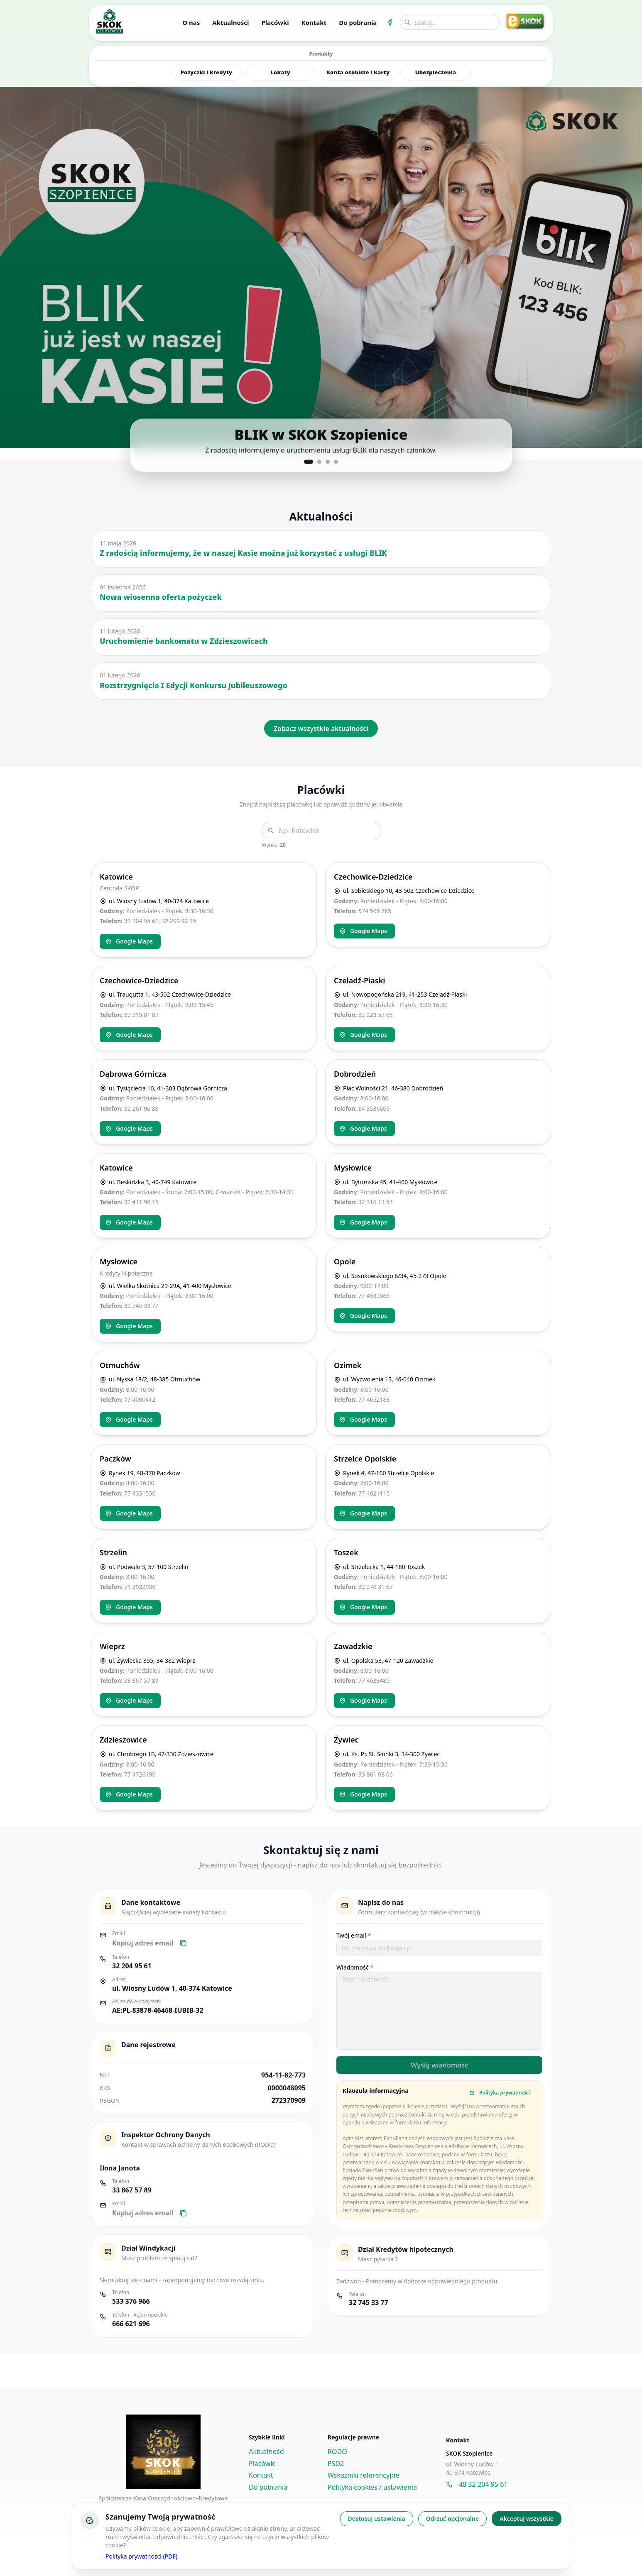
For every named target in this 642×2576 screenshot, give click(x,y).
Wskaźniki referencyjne (363, 2475)
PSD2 (336, 2463)
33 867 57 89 (132, 2190)
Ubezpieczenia (435, 72)
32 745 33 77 (368, 2302)
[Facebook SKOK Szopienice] (390, 22)
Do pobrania (358, 22)
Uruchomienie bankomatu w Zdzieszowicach (184, 641)
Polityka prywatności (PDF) (141, 2556)
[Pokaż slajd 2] (319, 461)
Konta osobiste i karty (358, 72)
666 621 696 (131, 2323)
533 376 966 (131, 2301)
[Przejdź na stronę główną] (109, 21)
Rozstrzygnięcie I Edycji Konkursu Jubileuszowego (193, 685)
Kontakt (313, 22)
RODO (337, 2451)
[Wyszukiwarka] (450, 22)
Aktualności (230, 22)
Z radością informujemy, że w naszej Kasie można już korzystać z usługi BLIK (243, 553)
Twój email (353, 1935)
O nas (191, 22)
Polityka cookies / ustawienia (372, 2487)
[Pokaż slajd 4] (336, 461)
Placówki (275, 22)
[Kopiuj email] (183, 1943)
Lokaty (280, 72)
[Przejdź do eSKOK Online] (525, 21)
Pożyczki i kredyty (207, 72)
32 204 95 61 (132, 1965)
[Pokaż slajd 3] (328, 461)
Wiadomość (354, 1967)
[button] (321, 267)
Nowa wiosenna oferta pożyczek (161, 597)
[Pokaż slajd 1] (308, 461)
